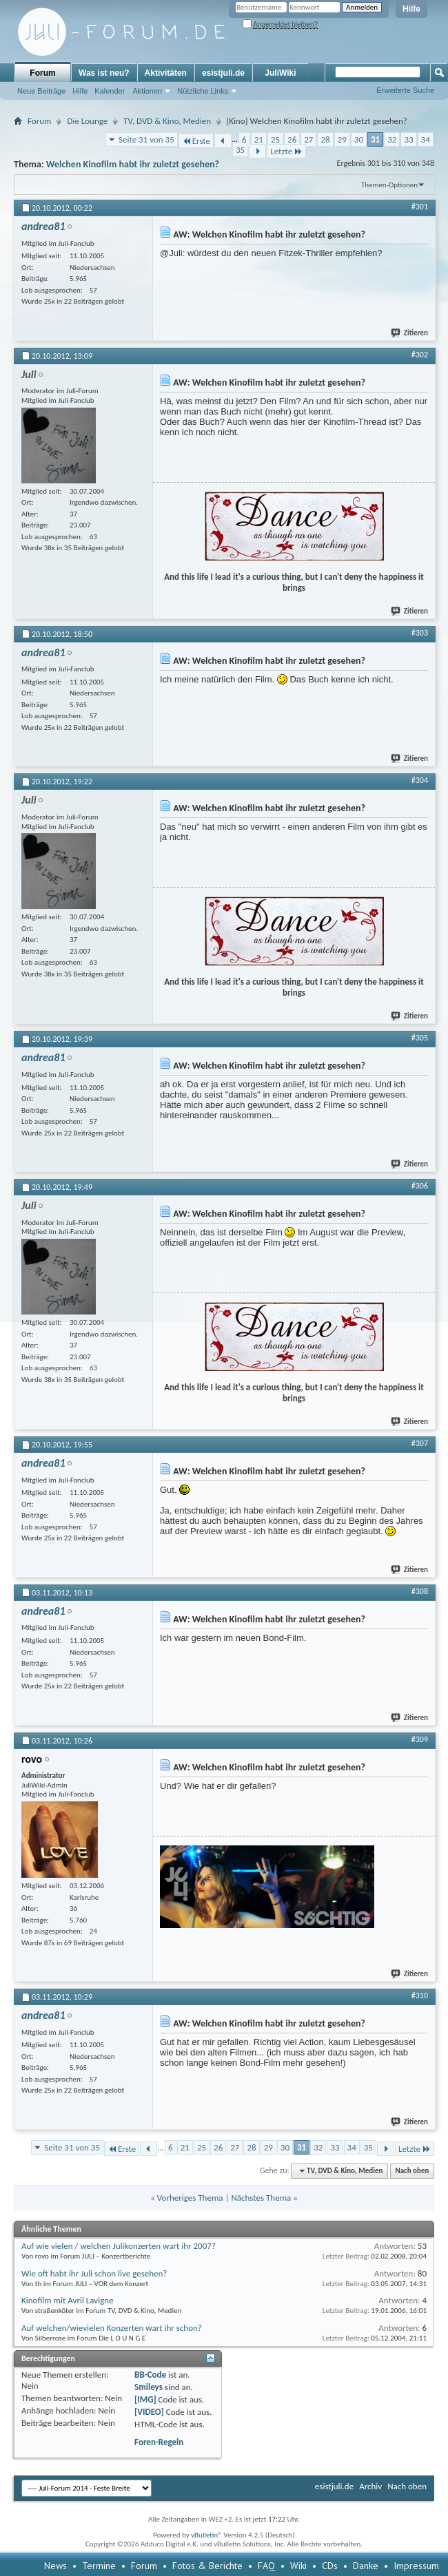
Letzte (286, 151)
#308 (419, 1591)
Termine (99, 2565)
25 (275, 139)
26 (291, 139)
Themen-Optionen (389, 184)
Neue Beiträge (41, 91)
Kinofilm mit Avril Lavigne (67, 2300)
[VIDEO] (149, 2412)
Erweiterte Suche (405, 90)
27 (308, 139)
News (55, 2565)
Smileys (148, 2387)
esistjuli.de (223, 73)
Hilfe (411, 9)
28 (324, 139)
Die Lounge (87, 121)
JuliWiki (280, 73)
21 (258, 139)
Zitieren (410, 332)
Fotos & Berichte (207, 2565)
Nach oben (412, 2170)
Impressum (416, 2565)
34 (425, 139)
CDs (330, 2565)
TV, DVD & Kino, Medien (167, 121)
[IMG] (145, 2399)
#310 (419, 1995)
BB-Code (150, 2374)
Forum (42, 73)
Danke (365, 2565)
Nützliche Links (202, 91)
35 (240, 150)
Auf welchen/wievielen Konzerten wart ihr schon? (111, 2328)
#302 (419, 354)
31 (375, 139)
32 (391, 139)
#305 (419, 1038)
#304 (419, 780)
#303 (419, 633)
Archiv (370, 2486)
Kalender (109, 91)
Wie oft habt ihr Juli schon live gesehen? (94, 2273)
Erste (196, 141)
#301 (419, 206)
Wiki (298, 2565)
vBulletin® (206, 2535)
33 (408, 139)
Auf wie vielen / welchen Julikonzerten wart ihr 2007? (118, 2246)
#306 (419, 1186)
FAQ (266, 2565)
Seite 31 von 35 (146, 139)
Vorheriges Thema (190, 2197)
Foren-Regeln (158, 2442)
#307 (419, 1443)
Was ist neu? (104, 73)
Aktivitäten (166, 73)
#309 (419, 1739)
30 (358, 139)
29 (342, 139)
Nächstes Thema (261, 2197)
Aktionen (147, 91)
